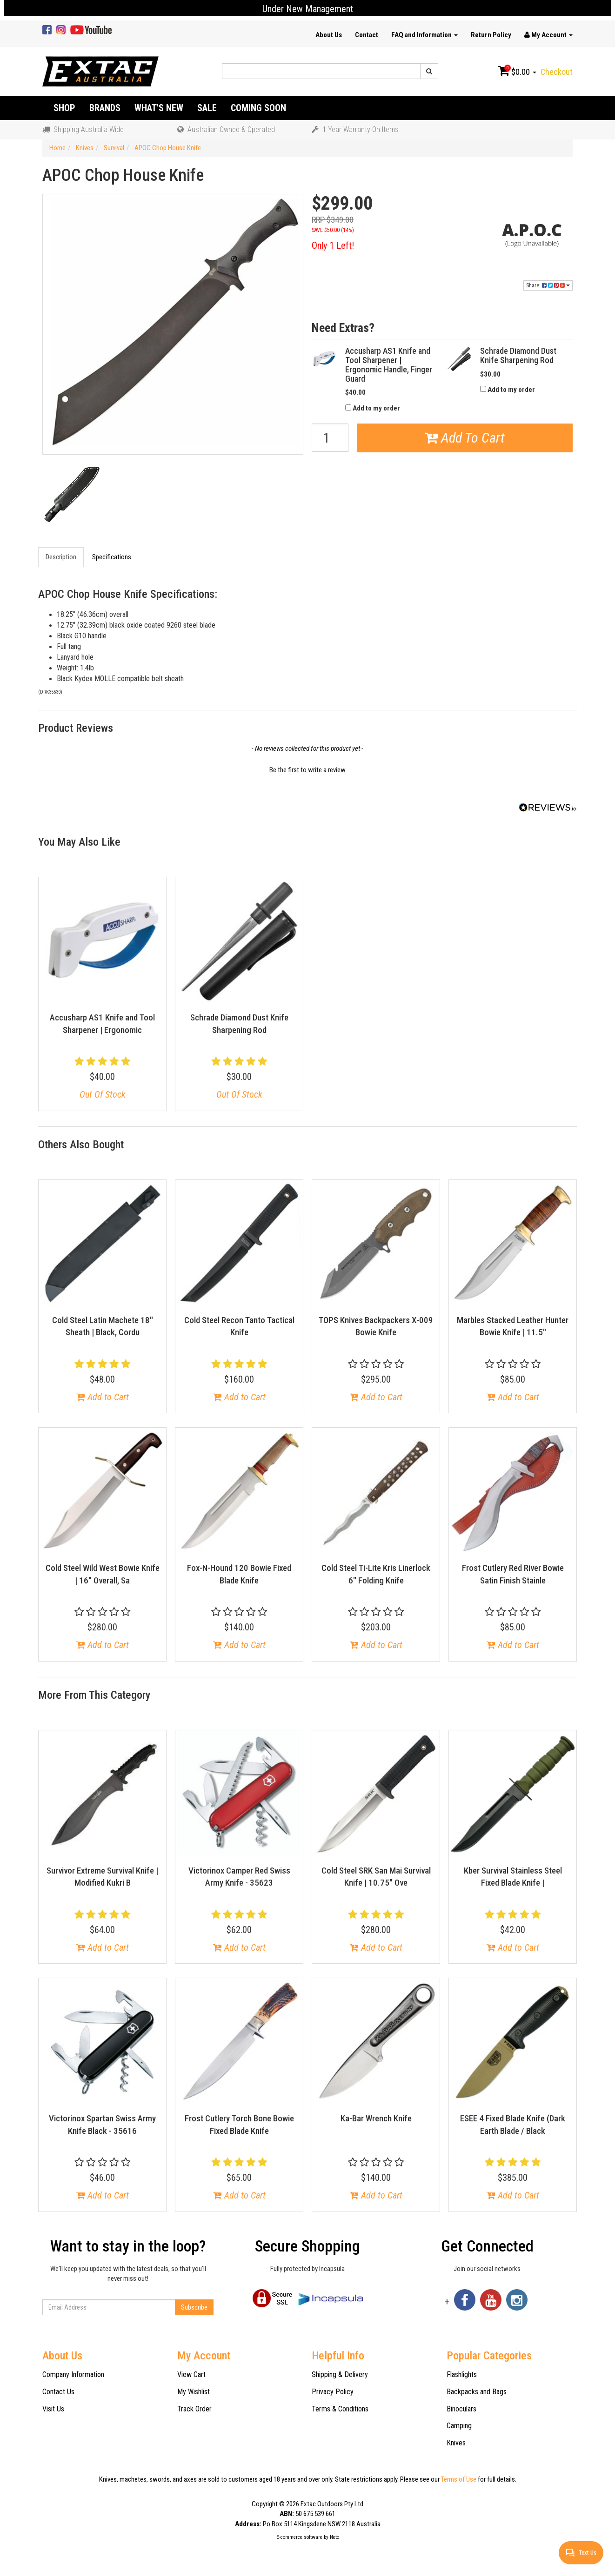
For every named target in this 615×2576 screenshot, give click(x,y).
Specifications (111, 557)
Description (61, 557)
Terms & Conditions (340, 2408)
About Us (328, 35)
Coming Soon (258, 107)
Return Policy (491, 35)
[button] (307, 769)
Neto (334, 2537)
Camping (459, 2425)
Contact (366, 35)
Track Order (194, 2408)
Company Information (73, 2374)
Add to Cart (102, 1397)
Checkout (557, 72)
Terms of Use (458, 2479)
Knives (456, 2442)
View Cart (191, 2374)
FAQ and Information (424, 35)
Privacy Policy (333, 2391)
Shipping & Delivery (340, 2374)
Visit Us (53, 2408)
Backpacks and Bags (477, 2391)
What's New (158, 107)
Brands (104, 107)
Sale (207, 107)
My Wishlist (193, 2391)
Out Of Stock (103, 1094)
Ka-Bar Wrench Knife (376, 2118)
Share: (548, 285)
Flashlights (462, 2374)
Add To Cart (465, 438)
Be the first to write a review (307, 770)
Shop (64, 107)
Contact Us (58, 2391)
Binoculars (461, 2408)
